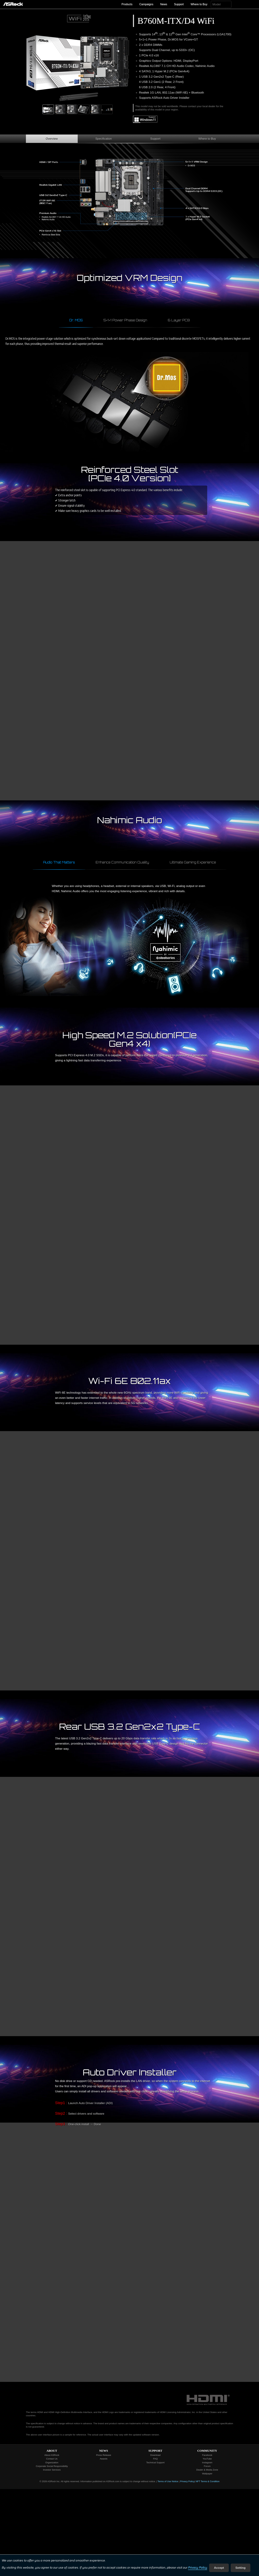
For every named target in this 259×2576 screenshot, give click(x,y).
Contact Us (51, 2458)
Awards (103, 2458)
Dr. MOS (76, 320)
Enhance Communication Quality (122, 862)
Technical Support (155, 2462)
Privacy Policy (197, 2567)
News (163, 4)
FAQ (155, 2458)
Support (179, 4)
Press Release (103, 2455)
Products (127, 4)
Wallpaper (207, 2473)
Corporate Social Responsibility (52, 2466)
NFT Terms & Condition (207, 2481)
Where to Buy (199, 4)
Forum (207, 2466)
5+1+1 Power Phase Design (125, 320)
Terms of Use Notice (167, 2481)
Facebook (207, 2455)
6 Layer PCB (179, 320)
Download (155, 2455)
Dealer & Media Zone (207, 2469)
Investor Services (52, 2469)
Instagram (207, 2462)
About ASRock (51, 2455)
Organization (51, 2462)
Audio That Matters (59, 862)
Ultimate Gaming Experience (193, 862)
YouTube (207, 2458)
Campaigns (146, 4)
